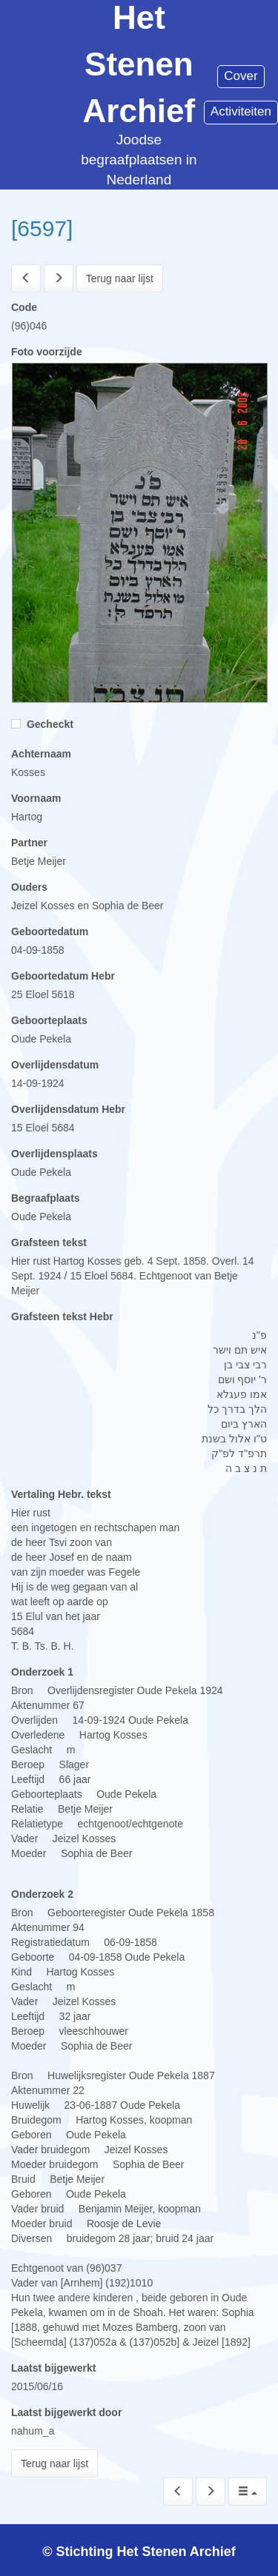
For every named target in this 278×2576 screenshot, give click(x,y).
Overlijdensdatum (55, 1065)
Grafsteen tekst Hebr (62, 1316)
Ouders (29, 887)
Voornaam (36, 798)
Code (24, 307)
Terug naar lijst (119, 278)
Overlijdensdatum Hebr (68, 1109)
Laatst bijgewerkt (53, 2368)
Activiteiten (241, 111)
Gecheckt (42, 724)
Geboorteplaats (49, 1020)
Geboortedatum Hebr (63, 976)
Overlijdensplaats (54, 1154)
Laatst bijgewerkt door (66, 2412)
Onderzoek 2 (42, 1894)
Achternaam (41, 754)
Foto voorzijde (46, 352)
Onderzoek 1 (42, 1672)
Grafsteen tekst (49, 1242)
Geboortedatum (49, 931)
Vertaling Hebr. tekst (61, 1494)
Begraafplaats (45, 1198)
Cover (240, 76)
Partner (29, 843)
